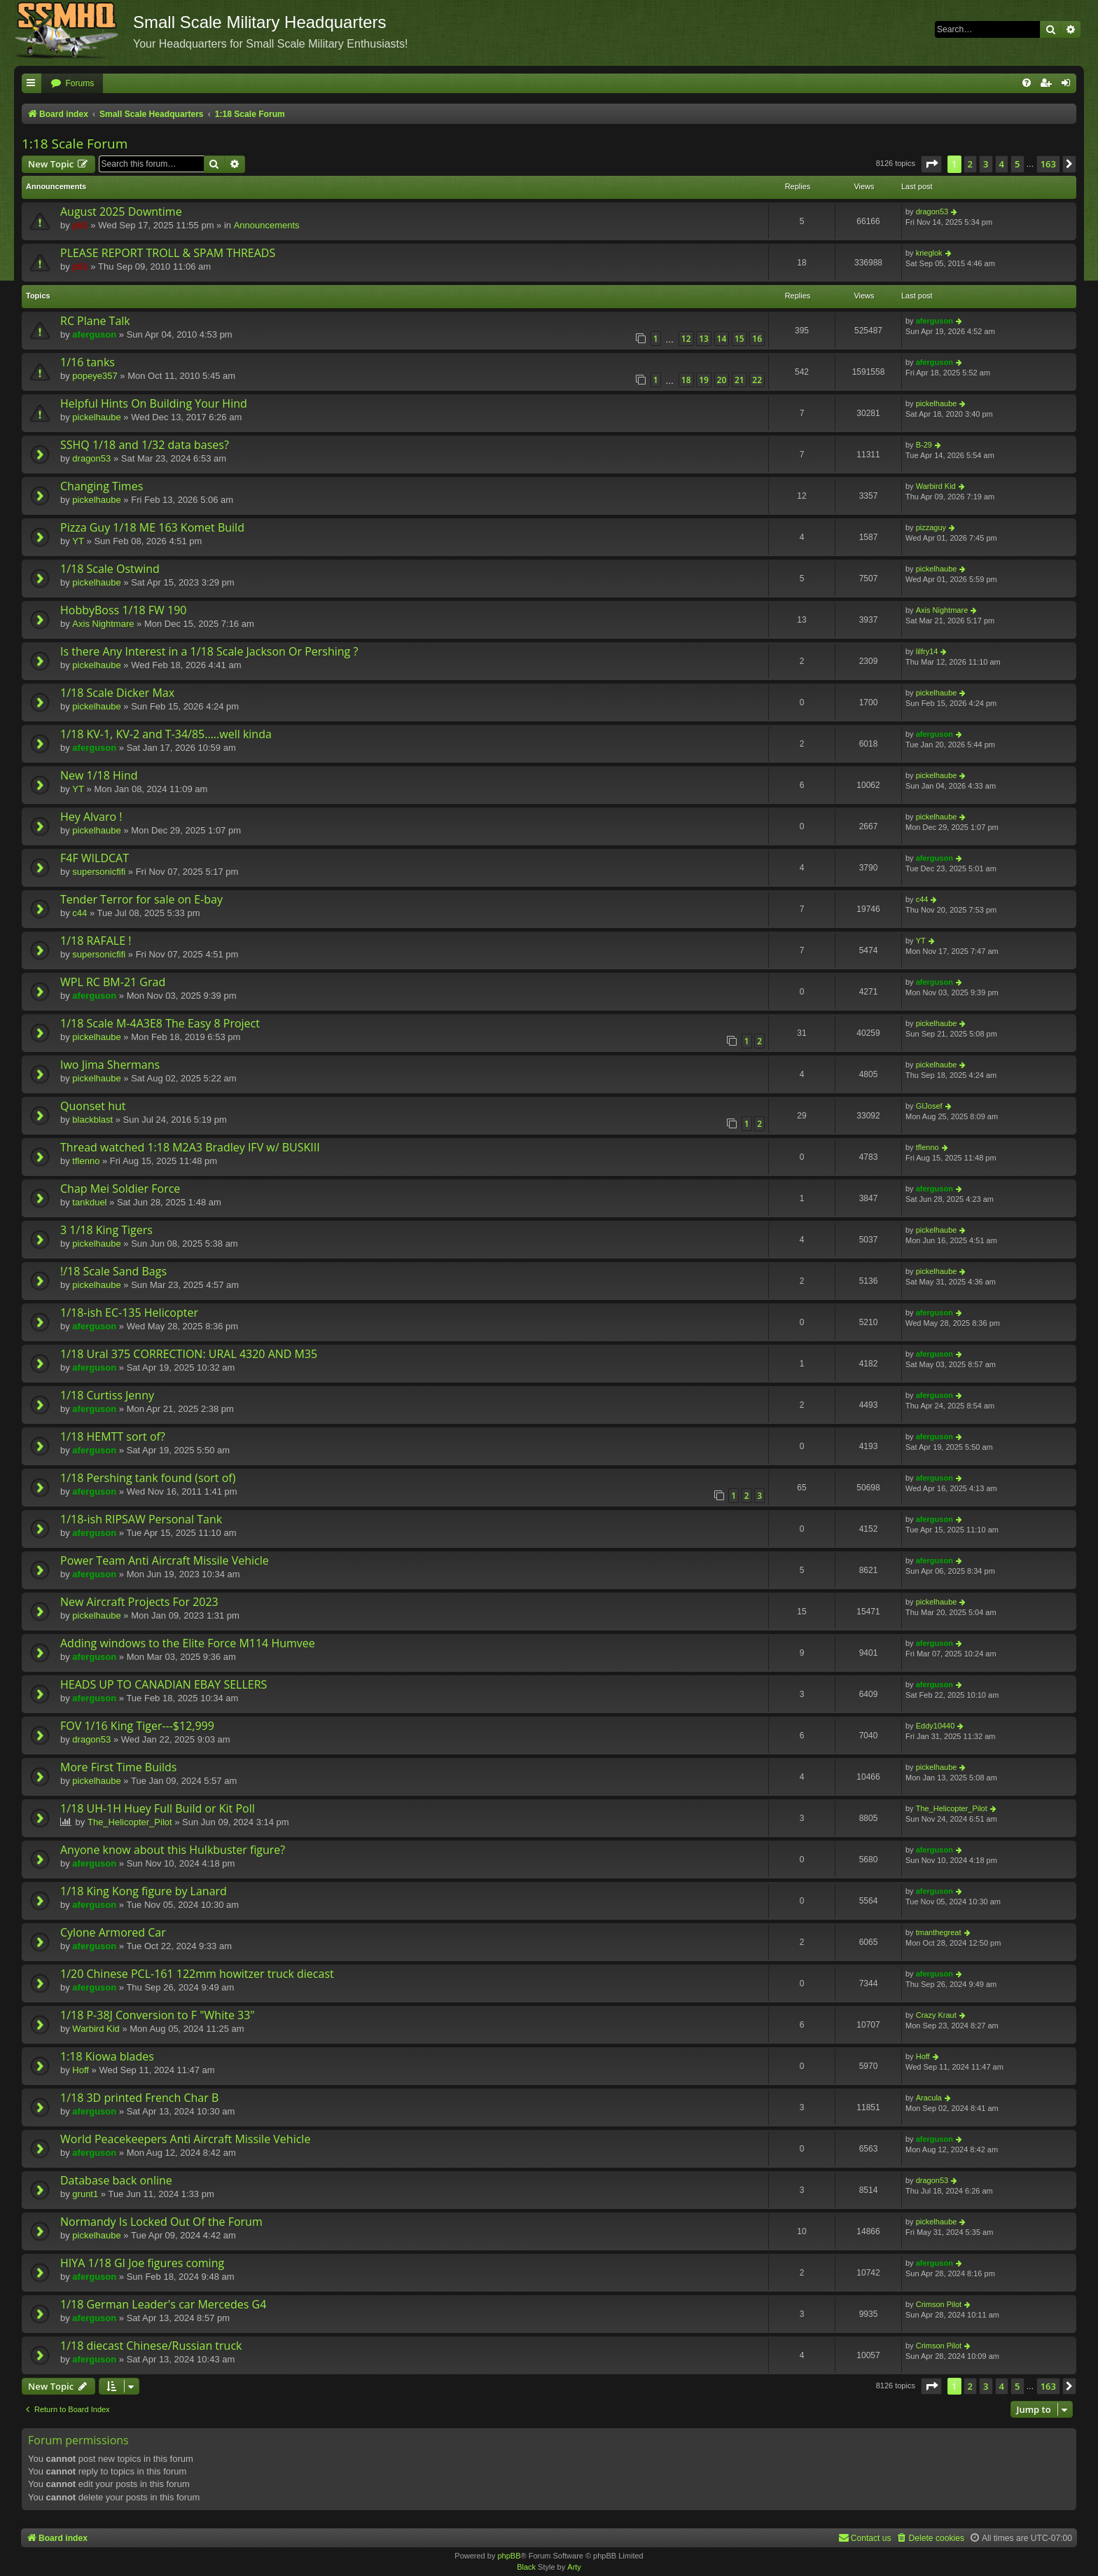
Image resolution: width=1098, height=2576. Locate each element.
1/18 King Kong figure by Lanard (143, 1891)
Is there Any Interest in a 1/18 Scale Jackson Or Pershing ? (209, 651)
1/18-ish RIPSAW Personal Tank (141, 1519)
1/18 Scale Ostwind (110, 568)
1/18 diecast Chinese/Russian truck (151, 2345)
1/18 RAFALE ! (95, 940)
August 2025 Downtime (121, 211)
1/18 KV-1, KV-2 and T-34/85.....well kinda (166, 734)
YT (78, 541)
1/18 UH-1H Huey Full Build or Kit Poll (157, 1808)
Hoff (80, 2070)
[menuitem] (72, 83)
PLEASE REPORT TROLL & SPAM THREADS (167, 253)
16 (757, 339)
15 (739, 339)
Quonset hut (93, 1106)
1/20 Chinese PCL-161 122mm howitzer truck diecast (197, 1973)
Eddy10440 (935, 1726)
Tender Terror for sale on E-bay (141, 899)
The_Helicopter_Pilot (130, 1822)
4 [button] (1001, 164)
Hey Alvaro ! (91, 816)
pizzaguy (931, 527)
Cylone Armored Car (113, 1932)
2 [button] (970, 164)
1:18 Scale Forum (74, 143)
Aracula (929, 2097)
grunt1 (85, 2194)
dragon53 (932, 211)
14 (722, 339)
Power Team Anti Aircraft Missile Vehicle (164, 1560)
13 (704, 339)
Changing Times (101, 486)
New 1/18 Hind (99, 775)
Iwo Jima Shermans (110, 1064)
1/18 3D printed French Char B (139, 2097)
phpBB (508, 2555)
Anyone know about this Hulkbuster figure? (172, 1849)
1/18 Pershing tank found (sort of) (147, 1478)
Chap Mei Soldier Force (120, 1188)
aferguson (94, 334)
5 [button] (1017, 164)
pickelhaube (96, 417)
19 (704, 380)
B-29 (924, 445)
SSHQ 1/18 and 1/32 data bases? (144, 444)
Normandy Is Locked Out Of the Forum (161, 2221)
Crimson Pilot (938, 2304)
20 (722, 380)
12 (686, 339)
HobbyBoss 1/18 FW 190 (123, 610)
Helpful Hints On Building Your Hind (153, 403)
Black (526, 2567)
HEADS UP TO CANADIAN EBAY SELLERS (163, 1684)
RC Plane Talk (95, 320)
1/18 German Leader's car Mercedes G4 (163, 2304)
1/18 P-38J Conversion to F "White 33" (157, 2015)
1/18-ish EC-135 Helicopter (129, 1312)
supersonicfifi (98, 871)
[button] (931, 163)
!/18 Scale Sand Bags (113, 1271)
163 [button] (1048, 164)
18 (686, 380)
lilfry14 (927, 651)
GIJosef (929, 1106)
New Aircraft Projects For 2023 (139, 1601)
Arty (574, 2567)
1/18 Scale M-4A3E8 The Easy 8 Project (160, 1023)
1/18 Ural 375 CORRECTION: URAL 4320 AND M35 (188, 1354)
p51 (80, 225)
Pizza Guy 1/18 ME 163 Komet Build (152, 527)
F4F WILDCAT (94, 858)
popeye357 (94, 376)
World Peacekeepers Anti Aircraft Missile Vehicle (185, 2139)
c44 (79, 913)
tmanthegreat (938, 1932)
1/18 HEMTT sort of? (112, 1436)
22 (757, 380)
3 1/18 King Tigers (106, 1230)
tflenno (85, 1161)
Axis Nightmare (103, 623)
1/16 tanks (87, 362)
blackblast (92, 1119)
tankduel (89, 1202)
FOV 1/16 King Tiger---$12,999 (137, 1725)
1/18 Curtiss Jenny (107, 1395)
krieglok (929, 253)
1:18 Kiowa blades (107, 2056)
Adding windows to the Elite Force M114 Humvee (187, 1643)
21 (739, 380)
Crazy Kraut (936, 2015)
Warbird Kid (936, 486)
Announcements (267, 225)
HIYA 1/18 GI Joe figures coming (142, 2263)
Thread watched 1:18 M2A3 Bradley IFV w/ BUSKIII (190, 1147)
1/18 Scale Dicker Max (117, 692)
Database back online (116, 2180)
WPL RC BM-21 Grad (112, 982)
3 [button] (985, 164)
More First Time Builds (118, 1767)
